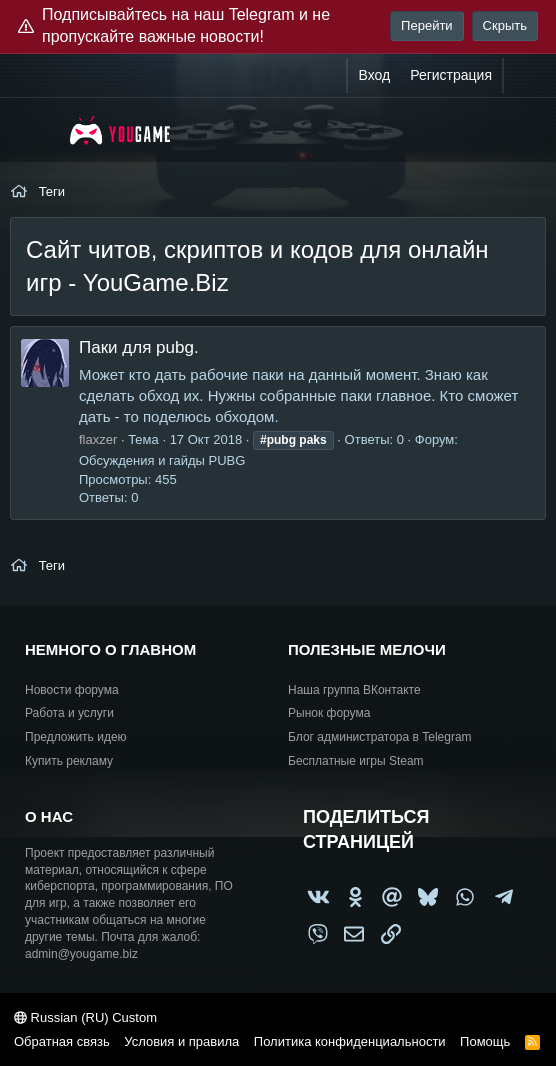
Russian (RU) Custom (85, 1017)
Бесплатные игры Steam (356, 761)
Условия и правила (181, 1041)
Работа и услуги (69, 713)
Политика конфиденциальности (350, 1041)
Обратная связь (62, 1041)
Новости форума (72, 690)
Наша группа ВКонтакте (354, 690)
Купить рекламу (69, 761)
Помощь (485, 1041)
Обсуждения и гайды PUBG (162, 460)
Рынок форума (329, 713)
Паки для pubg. (139, 347)
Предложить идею (76, 737)
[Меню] (37, 130)
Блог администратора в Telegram (380, 737)
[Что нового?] (523, 76)
